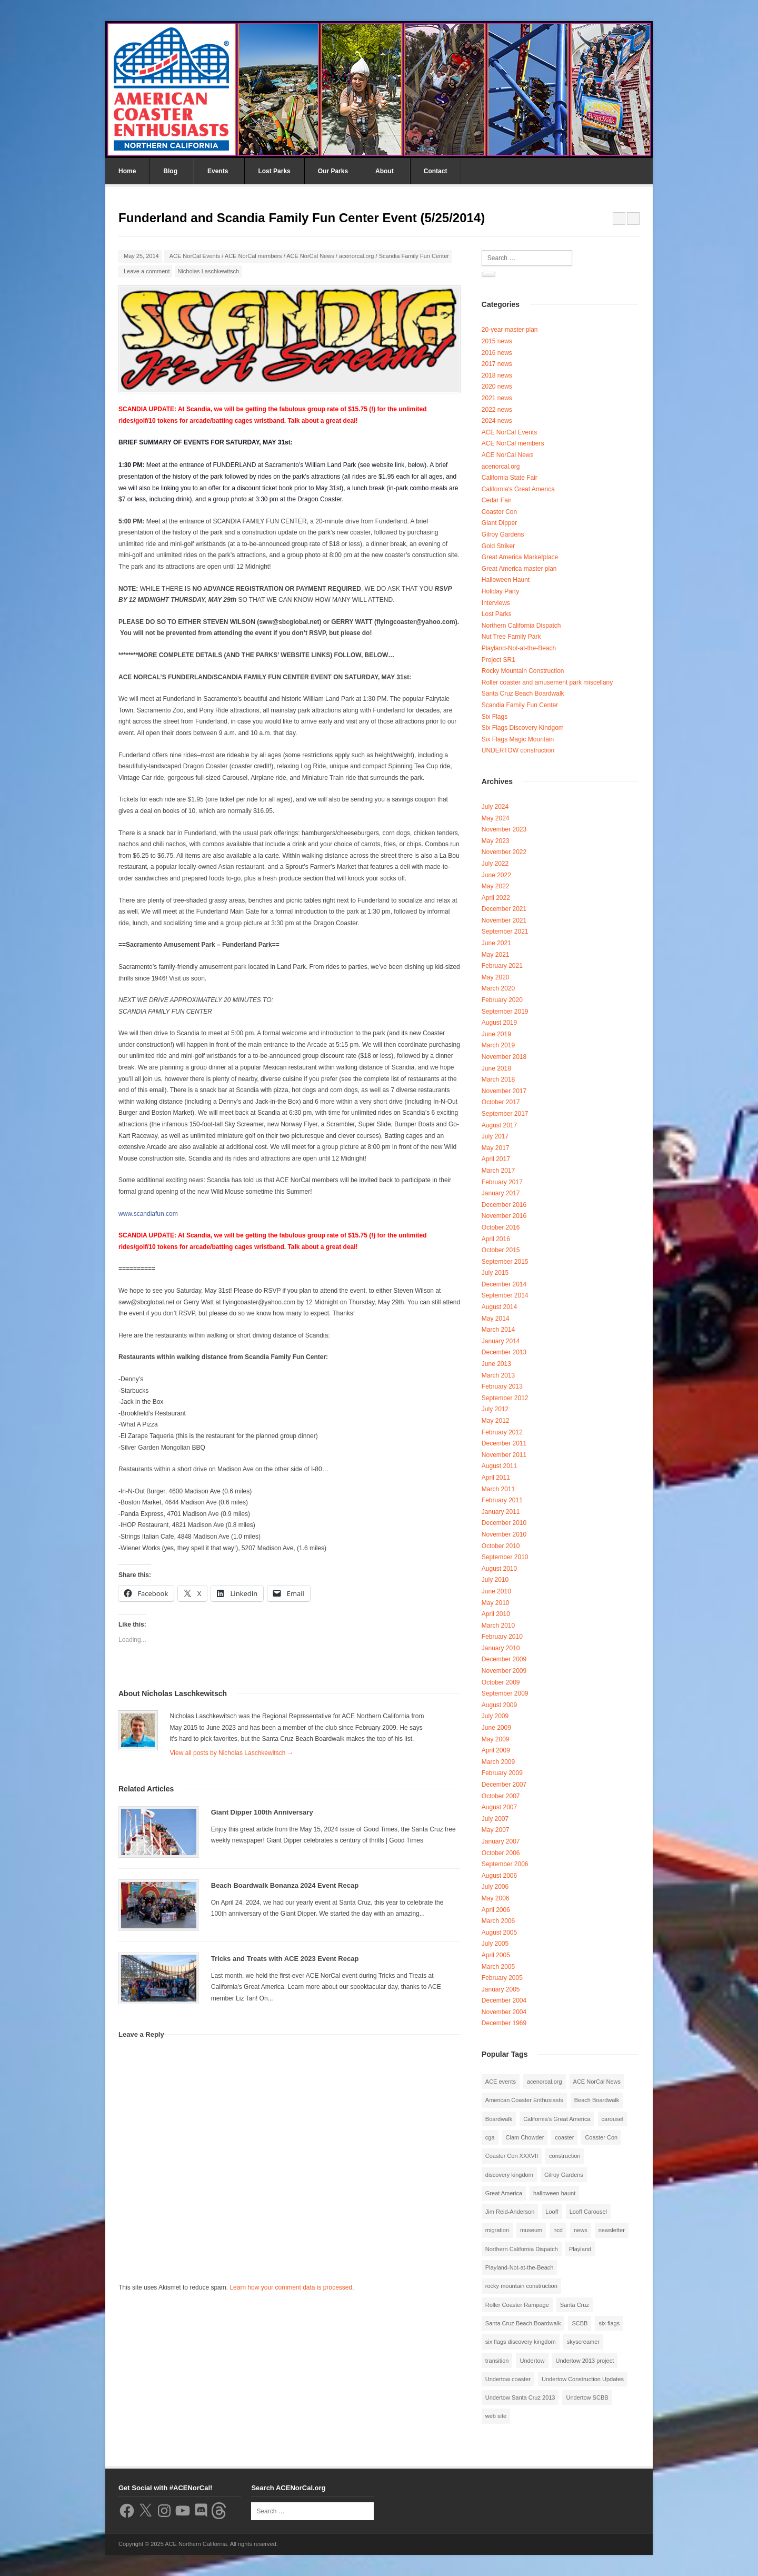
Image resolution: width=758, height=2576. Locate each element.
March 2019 (498, 1045)
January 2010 (501, 1648)
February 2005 (502, 1977)
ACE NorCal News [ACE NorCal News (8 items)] (597, 2081)
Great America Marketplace (520, 557)
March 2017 (498, 1170)
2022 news (497, 409)
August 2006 (499, 1875)
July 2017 (495, 1136)
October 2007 (501, 1796)
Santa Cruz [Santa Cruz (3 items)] (574, 2305)
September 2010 (505, 1557)
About (384, 171)
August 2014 (499, 1307)
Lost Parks (274, 171)
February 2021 (502, 965)
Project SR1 (498, 659)
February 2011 (502, 1500)
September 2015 (505, 1261)
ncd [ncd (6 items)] (558, 2230)
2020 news (497, 386)
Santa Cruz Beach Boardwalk (523, 693)
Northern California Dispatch (521, 625)
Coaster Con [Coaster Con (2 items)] (601, 2137)
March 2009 (498, 1762)
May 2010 (496, 1603)
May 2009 (496, 1739)
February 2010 (502, 1636)
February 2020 (502, 1000)
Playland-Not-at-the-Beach (519, 648)
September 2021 (505, 931)
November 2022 (504, 852)
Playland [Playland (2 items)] (580, 2249)
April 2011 (496, 1477)
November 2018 (504, 1057)
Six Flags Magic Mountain (518, 739)
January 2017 (501, 1193)
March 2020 (498, 988)
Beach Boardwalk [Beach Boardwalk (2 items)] (597, 2100)
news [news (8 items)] (580, 2230)
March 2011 (498, 1489)
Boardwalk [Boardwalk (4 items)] (498, 2119)
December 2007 (504, 1784)
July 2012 (495, 1409)
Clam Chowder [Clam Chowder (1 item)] (525, 2137)
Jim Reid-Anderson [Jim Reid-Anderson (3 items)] (510, 2211)
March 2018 (498, 1079)
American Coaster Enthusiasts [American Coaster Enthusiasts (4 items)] (524, 2100)
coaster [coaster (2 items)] (564, 2137)
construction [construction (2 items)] (564, 2156)
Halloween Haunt (506, 579)
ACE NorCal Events (195, 256)
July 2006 (495, 1886)
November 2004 (504, 2012)
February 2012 (502, 1432)
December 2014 (504, 1284)
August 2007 (499, 1807)
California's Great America (518, 489)
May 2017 (496, 1148)
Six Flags (494, 716)
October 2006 (501, 1853)
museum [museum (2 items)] (531, 2230)
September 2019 (505, 1011)
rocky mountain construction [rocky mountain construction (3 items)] (521, 2286)
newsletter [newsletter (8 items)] (612, 2230)
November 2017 (504, 1091)
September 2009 (505, 1693)
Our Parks (333, 171)
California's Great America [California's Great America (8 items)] (556, 2119)
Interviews (496, 603)
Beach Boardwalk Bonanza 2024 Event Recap (284, 1885)
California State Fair (509, 477)
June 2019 (496, 1034)
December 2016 (504, 1204)
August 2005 (499, 1932)
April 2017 (496, 1159)
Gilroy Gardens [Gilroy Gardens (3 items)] (563, 2175)
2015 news (497, 341)
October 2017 (501, 1102)
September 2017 (505, 1113)
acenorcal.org (356, 256)
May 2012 (496, 1420)
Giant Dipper (499, 523)
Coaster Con (499, 512)
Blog (170, 171)
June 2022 (496, 875)
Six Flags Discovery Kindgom (523, 727)
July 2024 (495, 806)
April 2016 (496, 1239)
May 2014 (496, 1318)
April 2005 (496, 1955)
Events (217, 171)
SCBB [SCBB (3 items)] (579, 2323)
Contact (435, 171)
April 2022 (496, 897)
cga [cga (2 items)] (490, 2137)
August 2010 (499, 1568)
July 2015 (495, 1272)
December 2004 (504, 2000)
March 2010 (498, 1625)
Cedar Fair (497, 500)
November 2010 (504, 1534)
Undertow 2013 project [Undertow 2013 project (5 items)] (585, 2360)
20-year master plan (510, 329)
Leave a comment (146, 271)
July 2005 (495, 1943)
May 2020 (496, 977)
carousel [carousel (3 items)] (613, 2119)
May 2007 (496, 1830)
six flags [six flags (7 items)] (609, 2323)
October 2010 (501, 1546)
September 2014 (505, 1295)
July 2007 (495, 1818)
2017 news (497, 364)
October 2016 (501, 1227)
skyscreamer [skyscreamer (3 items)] (583, 2342)
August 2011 (499, 1466)
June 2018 (496, 1068)
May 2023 (496, 841)
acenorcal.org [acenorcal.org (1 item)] (544, 2081)
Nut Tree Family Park (511, 636)
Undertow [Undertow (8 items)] (532, 2360)
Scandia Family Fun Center (414, 256)
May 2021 (496, 954)
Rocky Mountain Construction (523, 671)
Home (127, 171)
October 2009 (501, 1682)
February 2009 (502, 1773)
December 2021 (504, 909)
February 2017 (502, 1182)
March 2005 (498, 1966)
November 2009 (504, 1671)
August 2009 (499, 1705)
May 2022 (496, 886)
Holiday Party (500, 591)
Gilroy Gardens (503, 534)
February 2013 (502, 1386)
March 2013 (498, 1375)
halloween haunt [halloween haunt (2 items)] (554, 2193)
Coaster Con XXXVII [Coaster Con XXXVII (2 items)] (511, 2156)
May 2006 (496, 1898)
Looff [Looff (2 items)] (551, 2211)
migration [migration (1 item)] (497, 2230)
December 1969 (504, 2023)
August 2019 (499, 1022)
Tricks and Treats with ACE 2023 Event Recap (285, 1959)
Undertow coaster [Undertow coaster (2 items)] (508, 2379)
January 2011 (501, 1511)
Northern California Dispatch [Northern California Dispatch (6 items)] (521, 2249)
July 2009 (495, 1716)
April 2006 (496, 1910)
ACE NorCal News (310, 256)
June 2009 (496, 1727)
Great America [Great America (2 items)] (503, 2193)
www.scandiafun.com (148, 1213)
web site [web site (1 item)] (495, 2416)
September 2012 (505, 1398)
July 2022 (495, 863)
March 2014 (498, 1329)
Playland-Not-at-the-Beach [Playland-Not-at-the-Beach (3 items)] (519, 2267)
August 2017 (499, 1125)
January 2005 (501, 1989)
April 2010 (496, 1614)
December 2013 (504, 1352)
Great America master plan (519, 568)
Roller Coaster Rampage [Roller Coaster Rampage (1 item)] (517, 2305)
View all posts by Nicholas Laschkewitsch (232, 1753)
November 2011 (504, 1455)
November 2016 (504, 1216)
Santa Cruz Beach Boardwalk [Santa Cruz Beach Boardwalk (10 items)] (523, 2323)
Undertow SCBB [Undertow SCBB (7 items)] (587, 2397)
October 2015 (501, 1250)
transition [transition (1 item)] (497, 2360)
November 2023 (504, 829)
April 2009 (496, 1750)
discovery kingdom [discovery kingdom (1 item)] (509, 2175)
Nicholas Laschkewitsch (208, 271)
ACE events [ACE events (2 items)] (500, 2081)
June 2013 (496, 1364)
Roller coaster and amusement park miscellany (547, 682)
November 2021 (504, 920)
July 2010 (495, 1579)
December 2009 (504, 1659)
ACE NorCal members (253, 256)
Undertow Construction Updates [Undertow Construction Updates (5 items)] (583, 2379)
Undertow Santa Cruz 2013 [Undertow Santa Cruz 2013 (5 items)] (520, 2397)
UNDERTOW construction (518, 750)
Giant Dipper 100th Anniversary (262, 1812)
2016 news (497, 352)
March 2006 (498, 1921)
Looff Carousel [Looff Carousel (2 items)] (588, 2211)
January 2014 (501, 1341)
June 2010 (496, 1591)
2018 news (497, 375)
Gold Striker (498, 546)
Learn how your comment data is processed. (292, 2287)
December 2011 (504, 1443)
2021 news (497, 398)
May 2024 (496, 818)
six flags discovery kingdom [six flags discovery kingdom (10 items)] (520, 2342)
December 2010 (504, 1523)
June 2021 (496, 943)
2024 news (497, 420)
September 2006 (505, 1864)
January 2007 (501, 1841)
